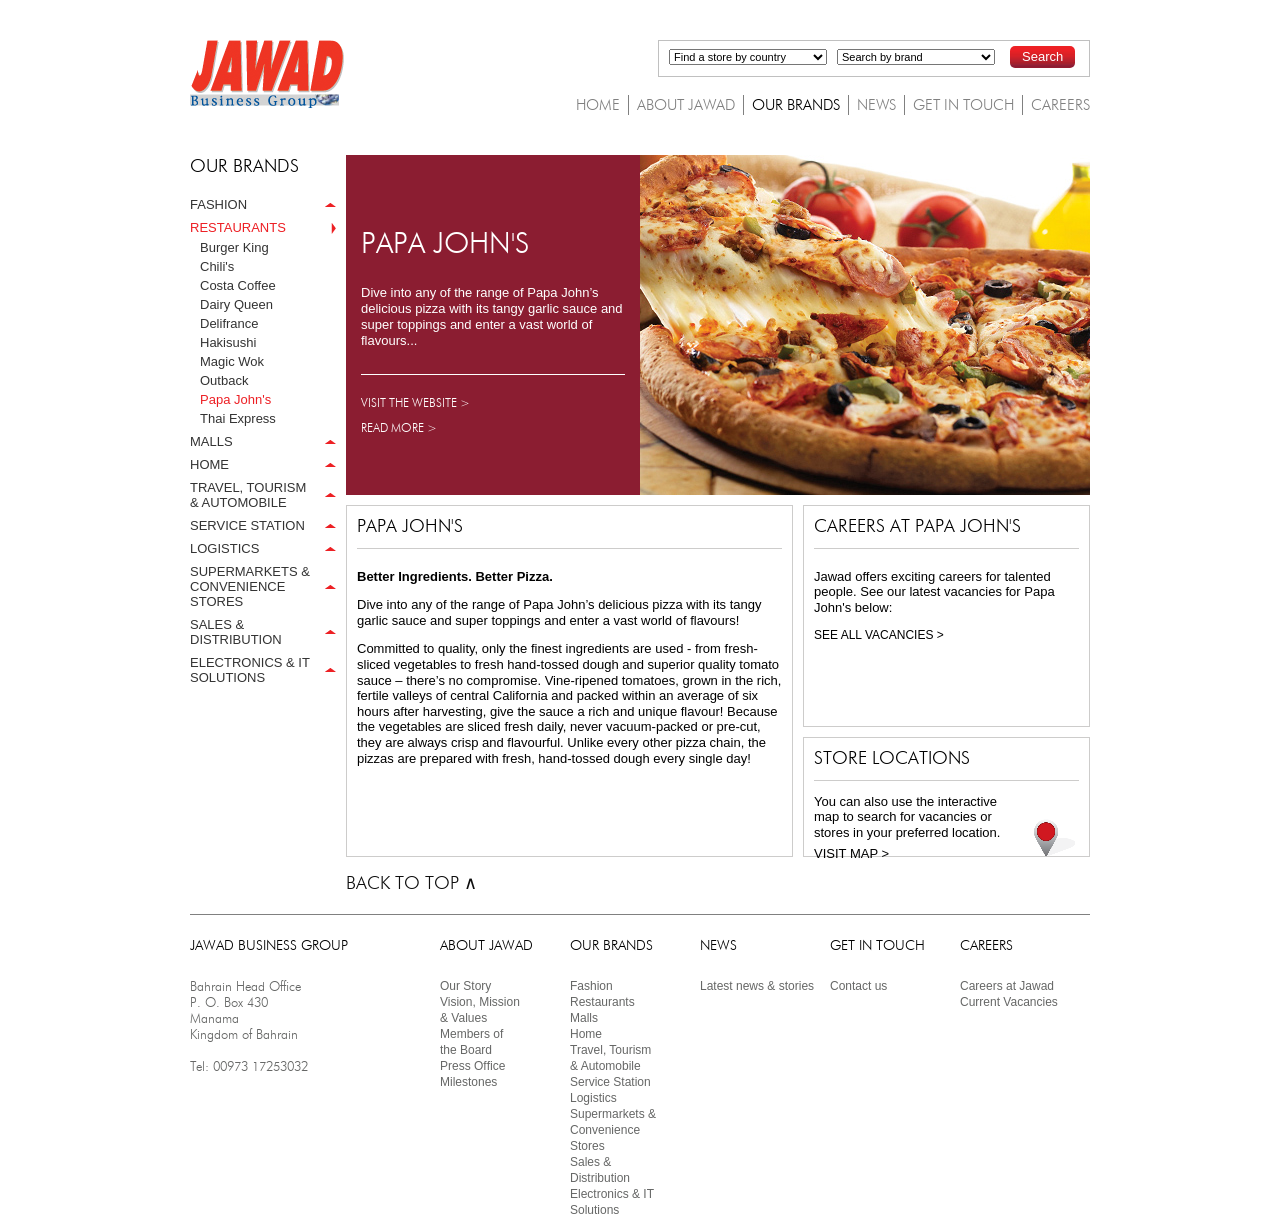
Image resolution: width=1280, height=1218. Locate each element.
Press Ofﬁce (472, 1066)
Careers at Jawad (1007, 986)
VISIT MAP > (851, 853)
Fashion (591, 986)
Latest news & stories (757, 986)
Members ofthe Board (471, 1042)
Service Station (610, 1082)
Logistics (593, 1098)
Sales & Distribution (600, 1170)
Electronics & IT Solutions (612, 1202)
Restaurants (602, 1002)
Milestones (468, 1082)
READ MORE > (399, 427)
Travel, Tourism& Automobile (610, 1058)
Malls (584, 1018)
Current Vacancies (1009, 1002)
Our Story (465, 986)
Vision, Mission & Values (480, 1010)
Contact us (858, 986)
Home (586, 1034)
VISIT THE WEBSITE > (415, 402)
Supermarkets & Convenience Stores (613, 1130)
